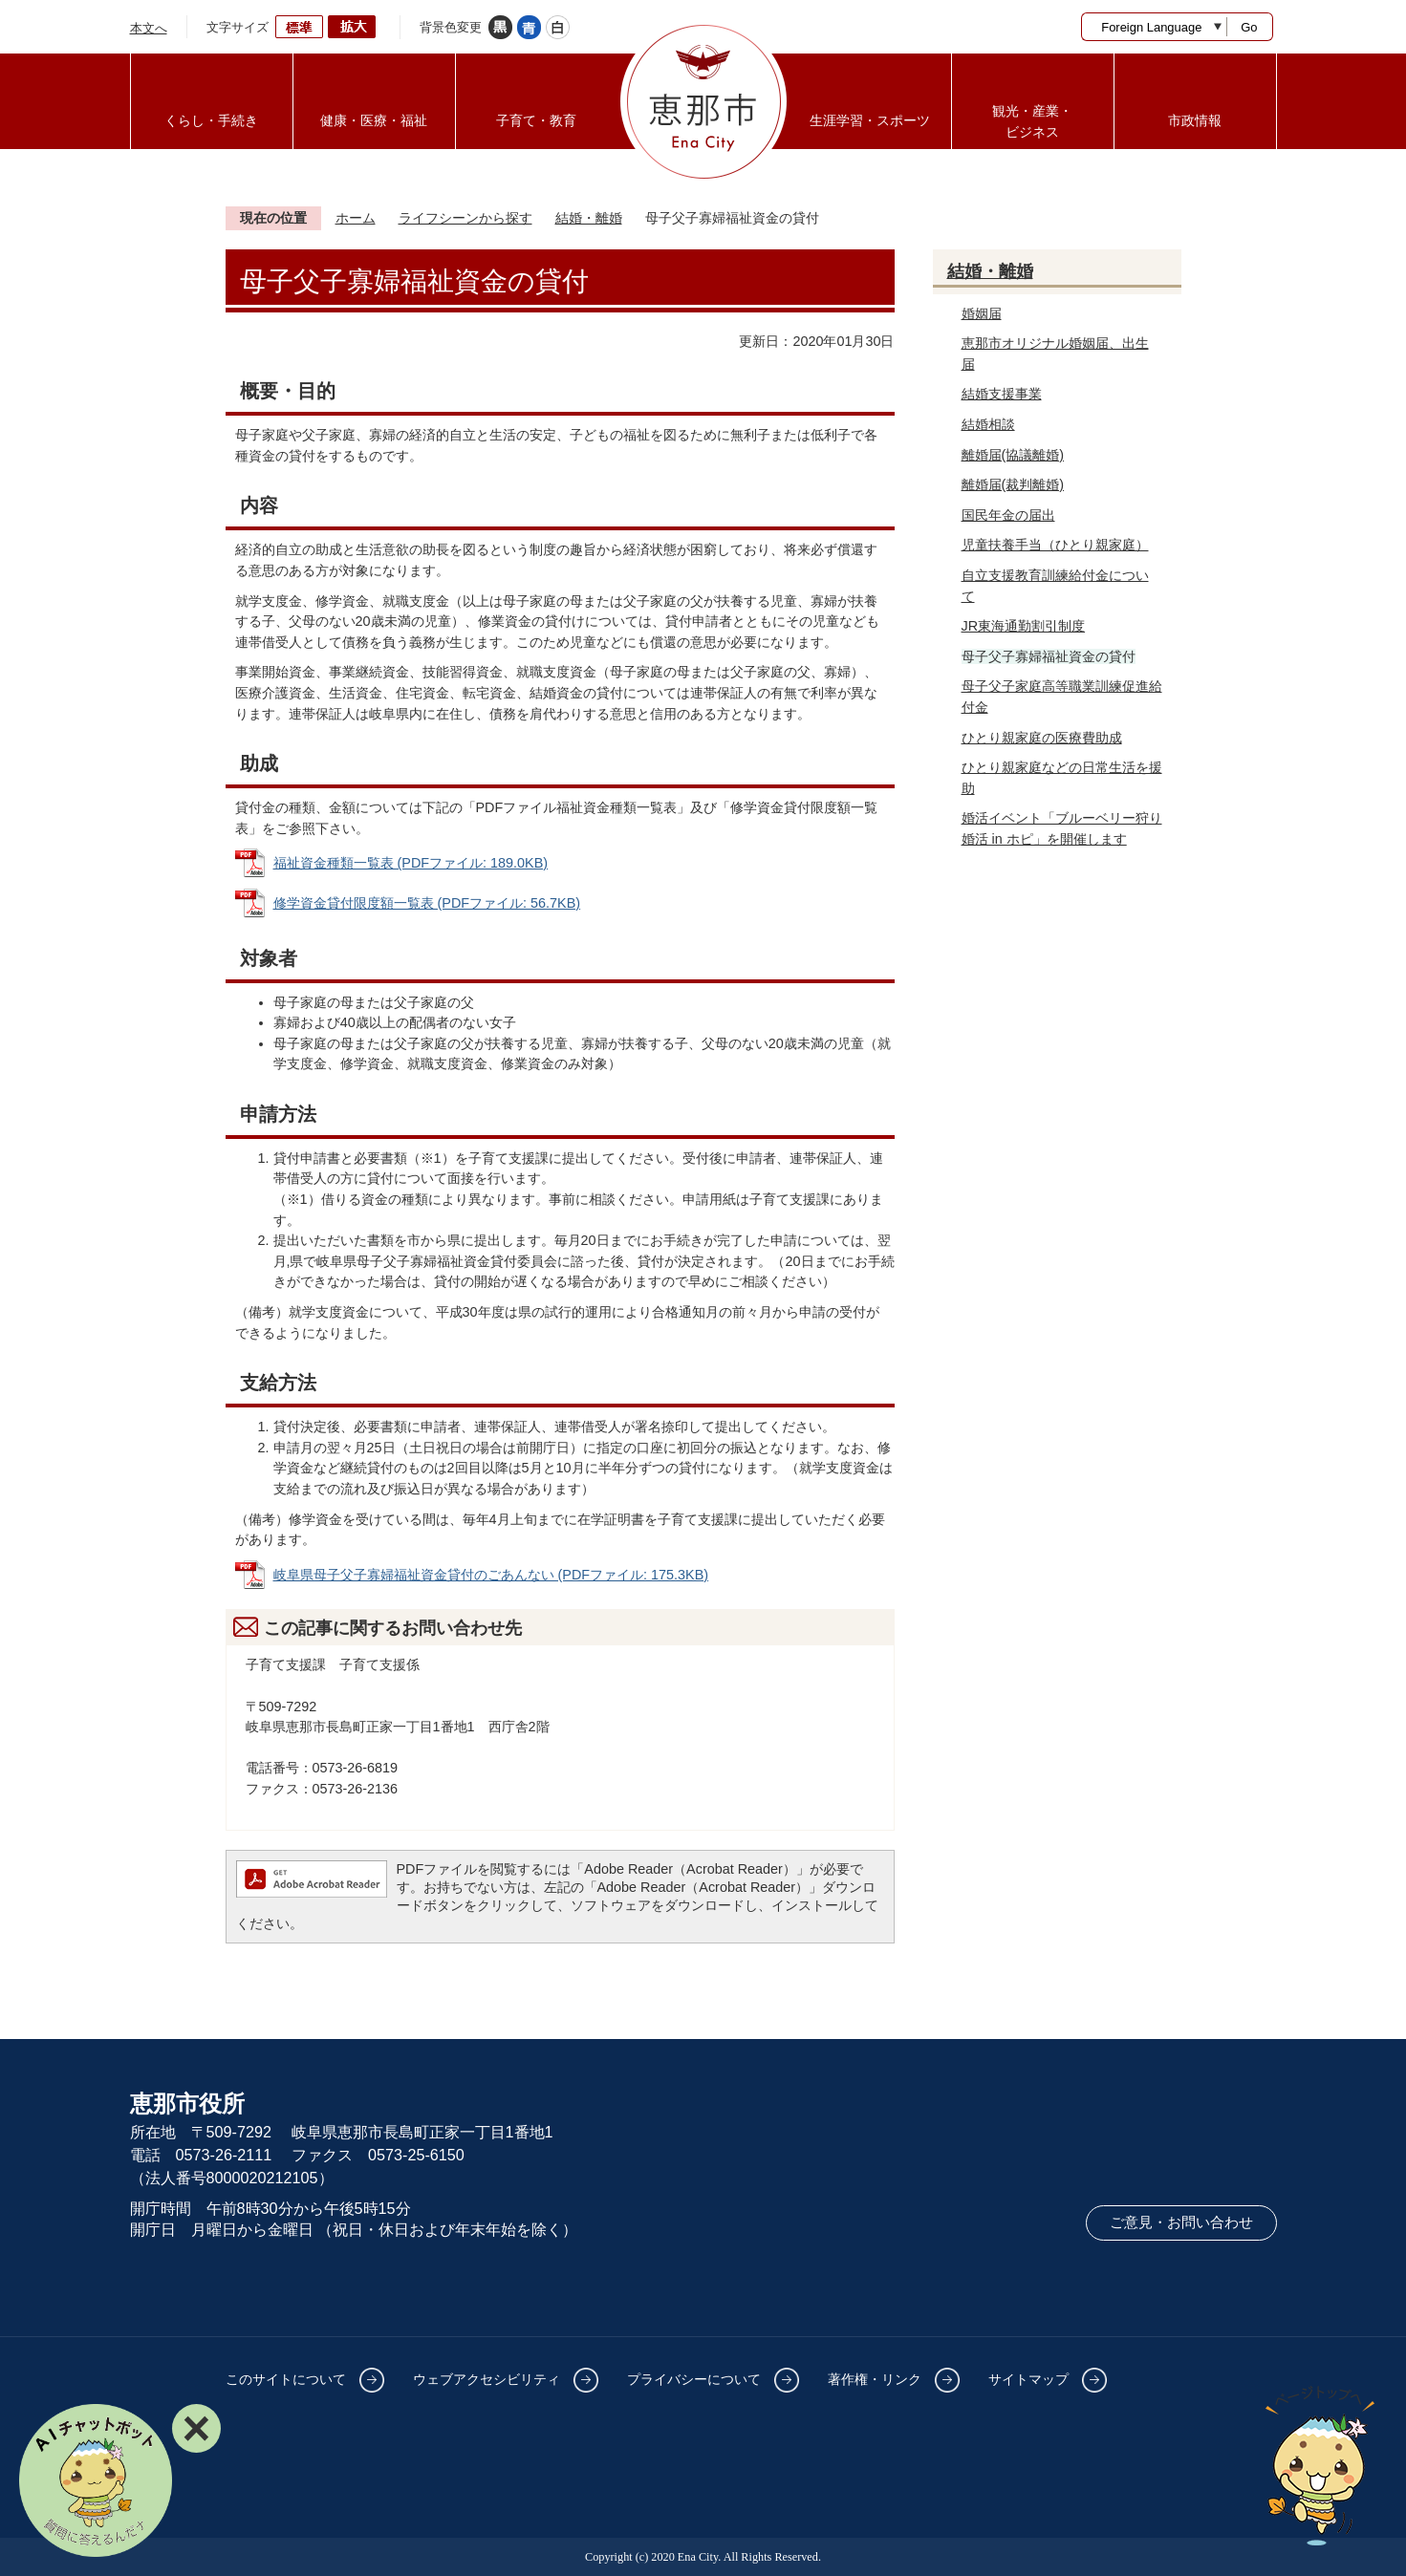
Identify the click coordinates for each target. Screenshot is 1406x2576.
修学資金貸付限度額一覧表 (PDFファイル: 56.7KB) (427, 903)
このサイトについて (286, 2379)
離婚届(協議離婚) (1013, 454)
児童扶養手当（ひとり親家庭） (1055, 544)
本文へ (148, 28)
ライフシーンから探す (465, 217)
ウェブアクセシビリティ (486, 2379)
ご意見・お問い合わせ (1181, 2222)
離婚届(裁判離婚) (1013, 484)
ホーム (355, 217)
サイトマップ (1028, 2379)
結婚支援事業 (1002, 393)
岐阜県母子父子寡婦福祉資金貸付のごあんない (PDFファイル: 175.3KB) (491, 1574)
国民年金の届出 (1008, 515)
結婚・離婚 (588, 217)
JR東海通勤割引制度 (1024, 625)
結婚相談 (988, 424)
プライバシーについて (694, 2379)
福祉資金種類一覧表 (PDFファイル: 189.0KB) (411, 862)
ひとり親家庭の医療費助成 (1042, 737)
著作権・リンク (874, 2379)
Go (1249, 27)
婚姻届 (982, 313)
